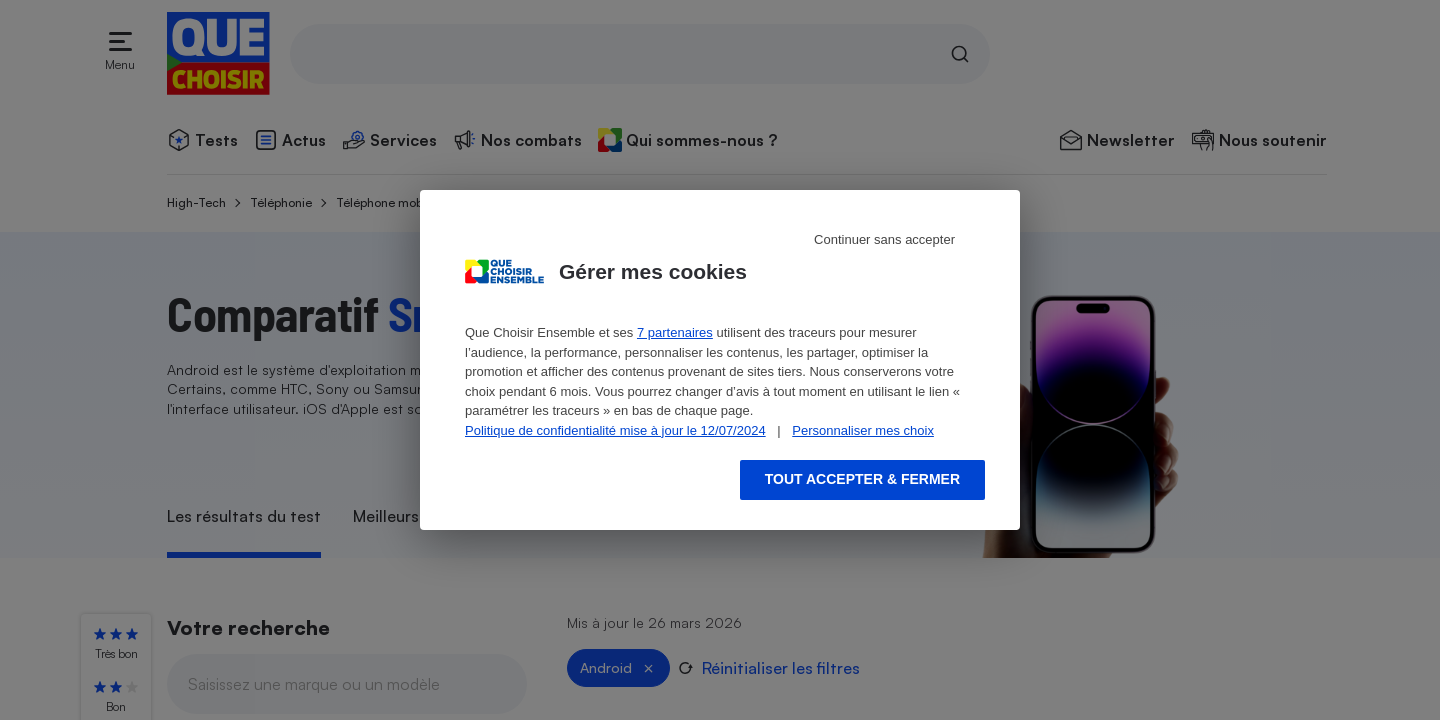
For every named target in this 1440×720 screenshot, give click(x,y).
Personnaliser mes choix (863, 430)
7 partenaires (675, 332)
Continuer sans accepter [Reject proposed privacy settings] (884, 239)
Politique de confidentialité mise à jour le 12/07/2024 (615, 430)
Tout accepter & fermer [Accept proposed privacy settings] (862, 479)
